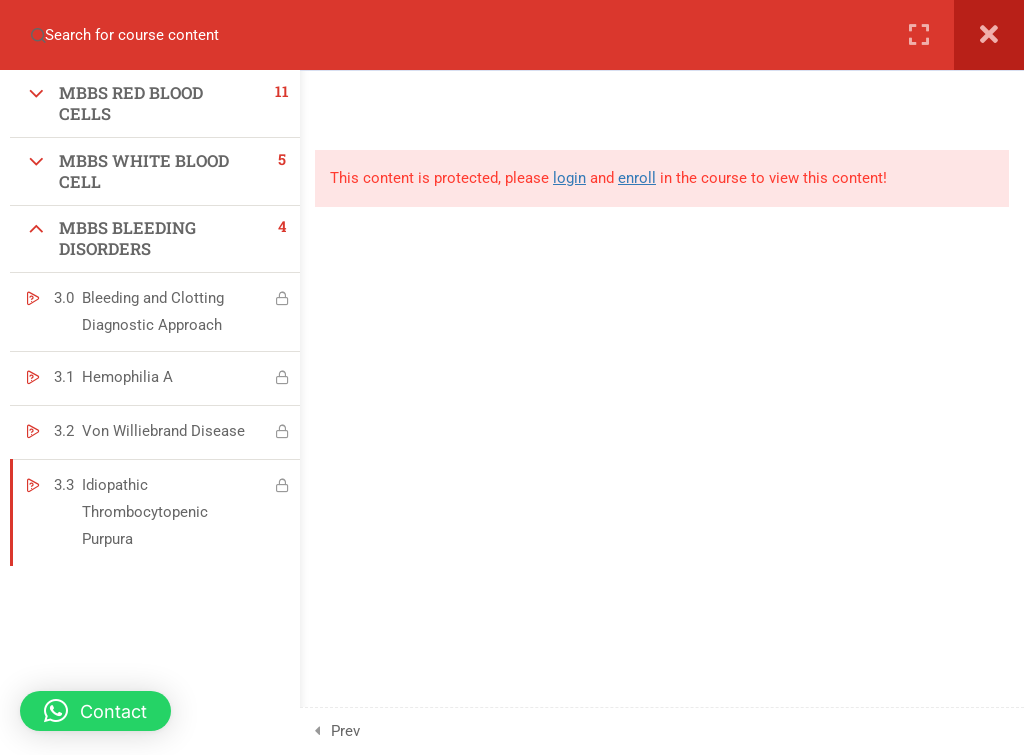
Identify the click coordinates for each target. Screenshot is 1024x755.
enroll (637, 178)
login (569, 178)
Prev (345, 731)
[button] (95, 711)
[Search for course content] (28, 35)
